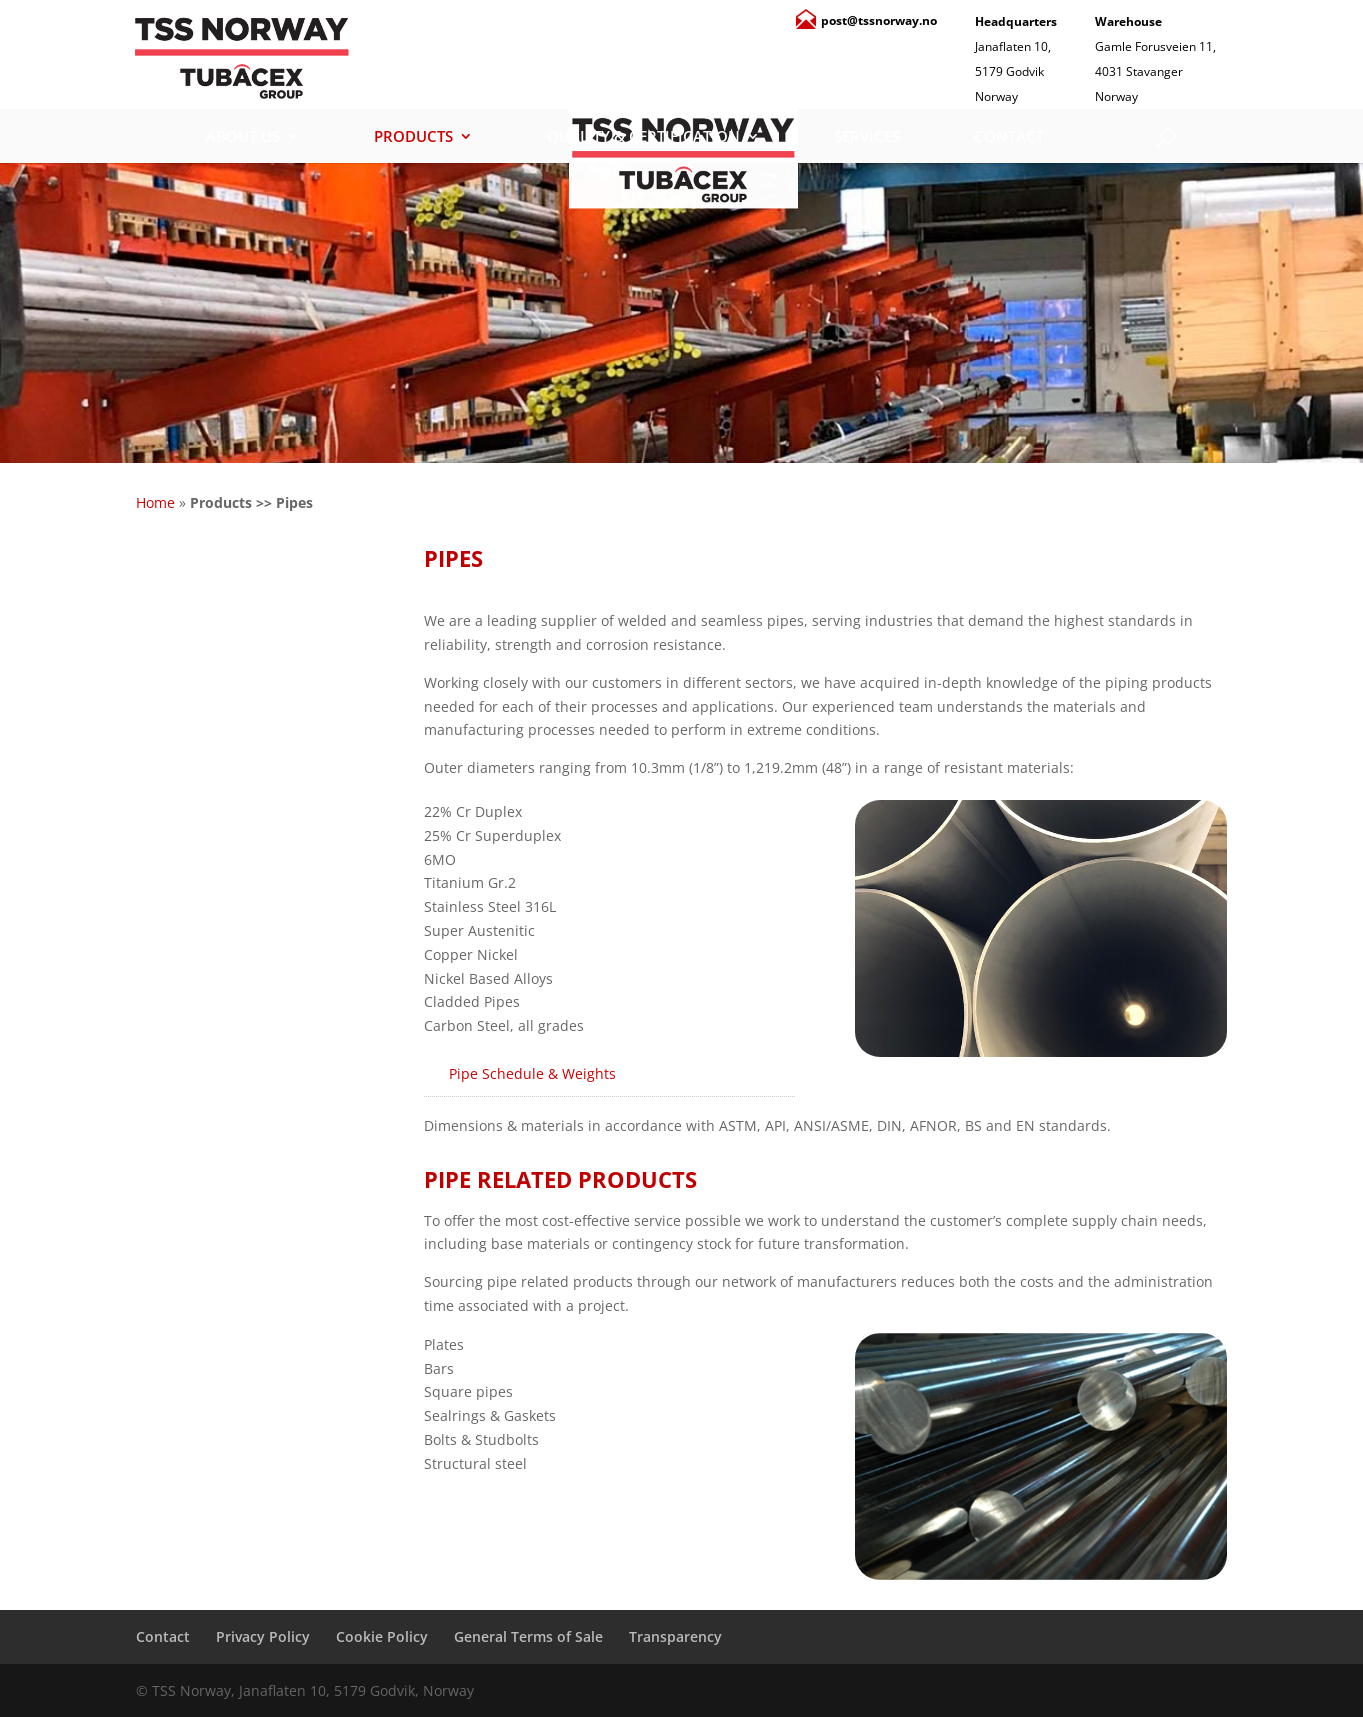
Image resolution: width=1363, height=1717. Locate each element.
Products (413, 137)
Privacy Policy (263, 1636)
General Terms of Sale (528, 1636)
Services (867, 137)
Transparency (675, 1636)
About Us (243, 137)
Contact (1009, 137)
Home (155, 502)
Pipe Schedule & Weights (532, 1073)
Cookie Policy (382, 1636)
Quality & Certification (643, 137)
